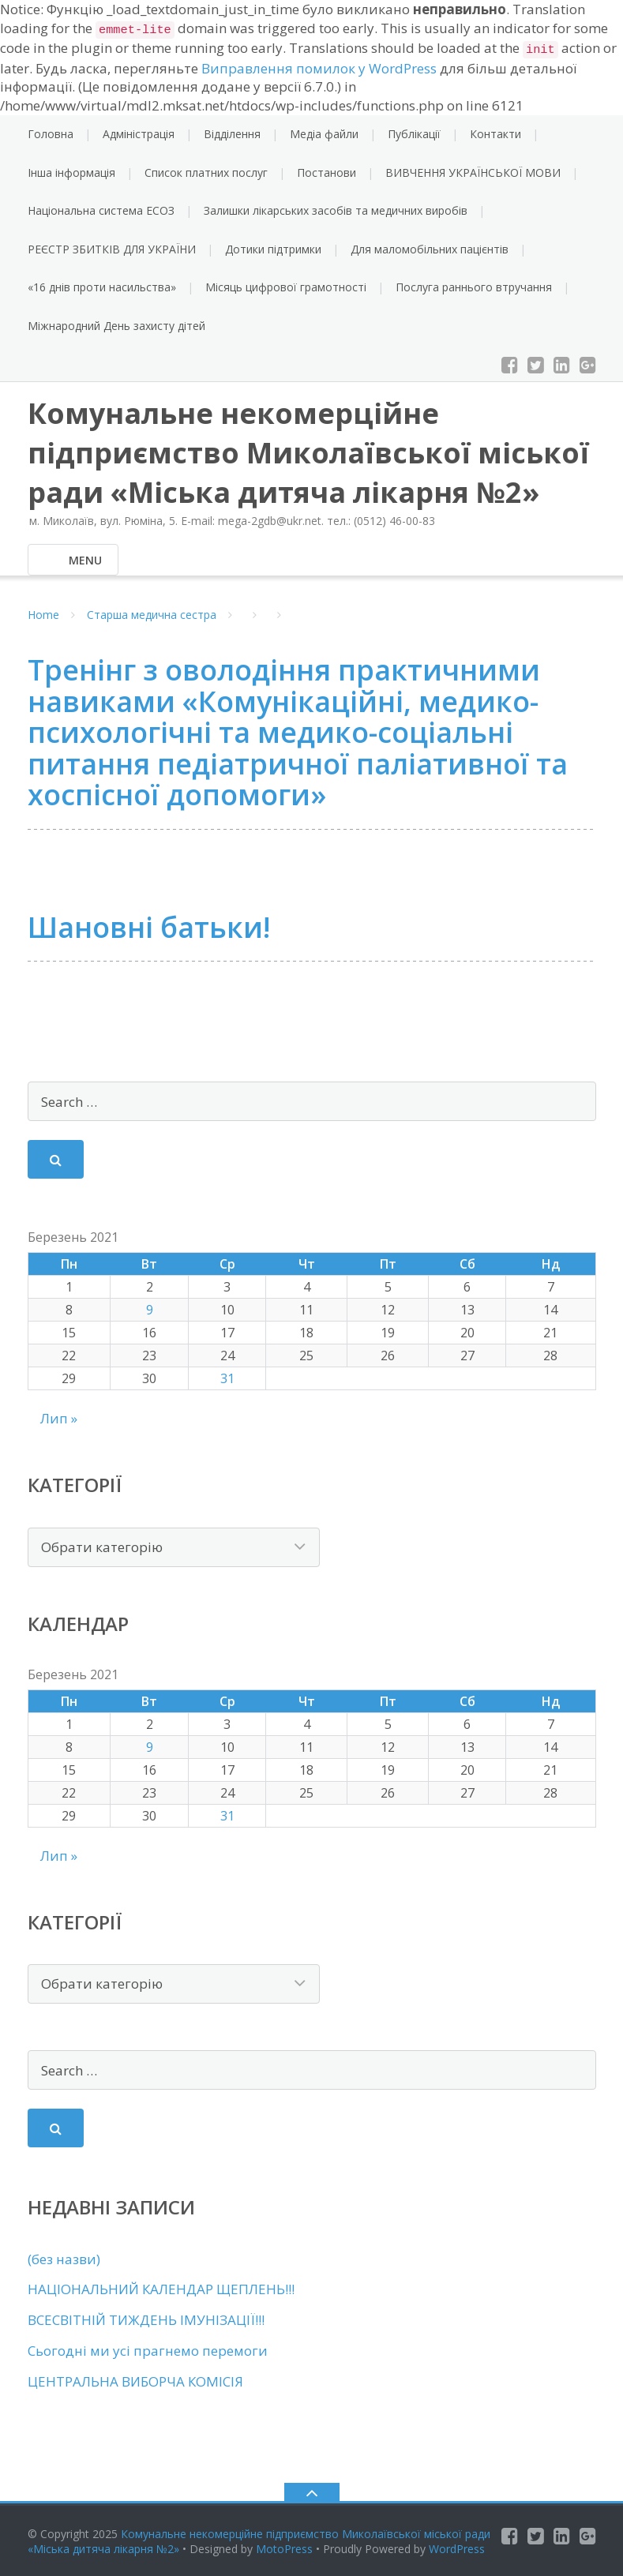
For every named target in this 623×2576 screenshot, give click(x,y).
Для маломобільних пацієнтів (430, 249)
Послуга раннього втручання (474, 286)
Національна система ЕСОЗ (101, 210)
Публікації (414, 133)
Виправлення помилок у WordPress (319, 68)
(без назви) (64, 2259)
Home (43, 614)
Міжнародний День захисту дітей (116, 325)
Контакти (495, 133)
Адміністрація (139, 133)
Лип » (58, 1418)
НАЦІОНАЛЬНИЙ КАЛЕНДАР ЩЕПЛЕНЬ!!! (161, 2289)
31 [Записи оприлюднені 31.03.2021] (227, 1378)
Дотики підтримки (273, 249)
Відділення (232, 133)
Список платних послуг (206, 172)
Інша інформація (71, 172)
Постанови (326, 172)
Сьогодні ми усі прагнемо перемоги (148, 2351)
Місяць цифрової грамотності (285, 286)
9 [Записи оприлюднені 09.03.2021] (149, 1309)
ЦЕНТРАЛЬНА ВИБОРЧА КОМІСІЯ (135, 2381)
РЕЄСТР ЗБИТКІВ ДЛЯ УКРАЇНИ (112, 249)
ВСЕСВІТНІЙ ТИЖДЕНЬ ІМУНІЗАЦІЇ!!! (146, 2320)
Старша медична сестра (151, 614)
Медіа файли (324, 133)
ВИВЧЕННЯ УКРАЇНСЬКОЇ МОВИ (473, 172)
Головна (50, 133)
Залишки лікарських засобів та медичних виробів (335, 210)
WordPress (457, 2548)
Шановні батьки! (149, 927)
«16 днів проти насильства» (102, 286)
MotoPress (284, 2548)
